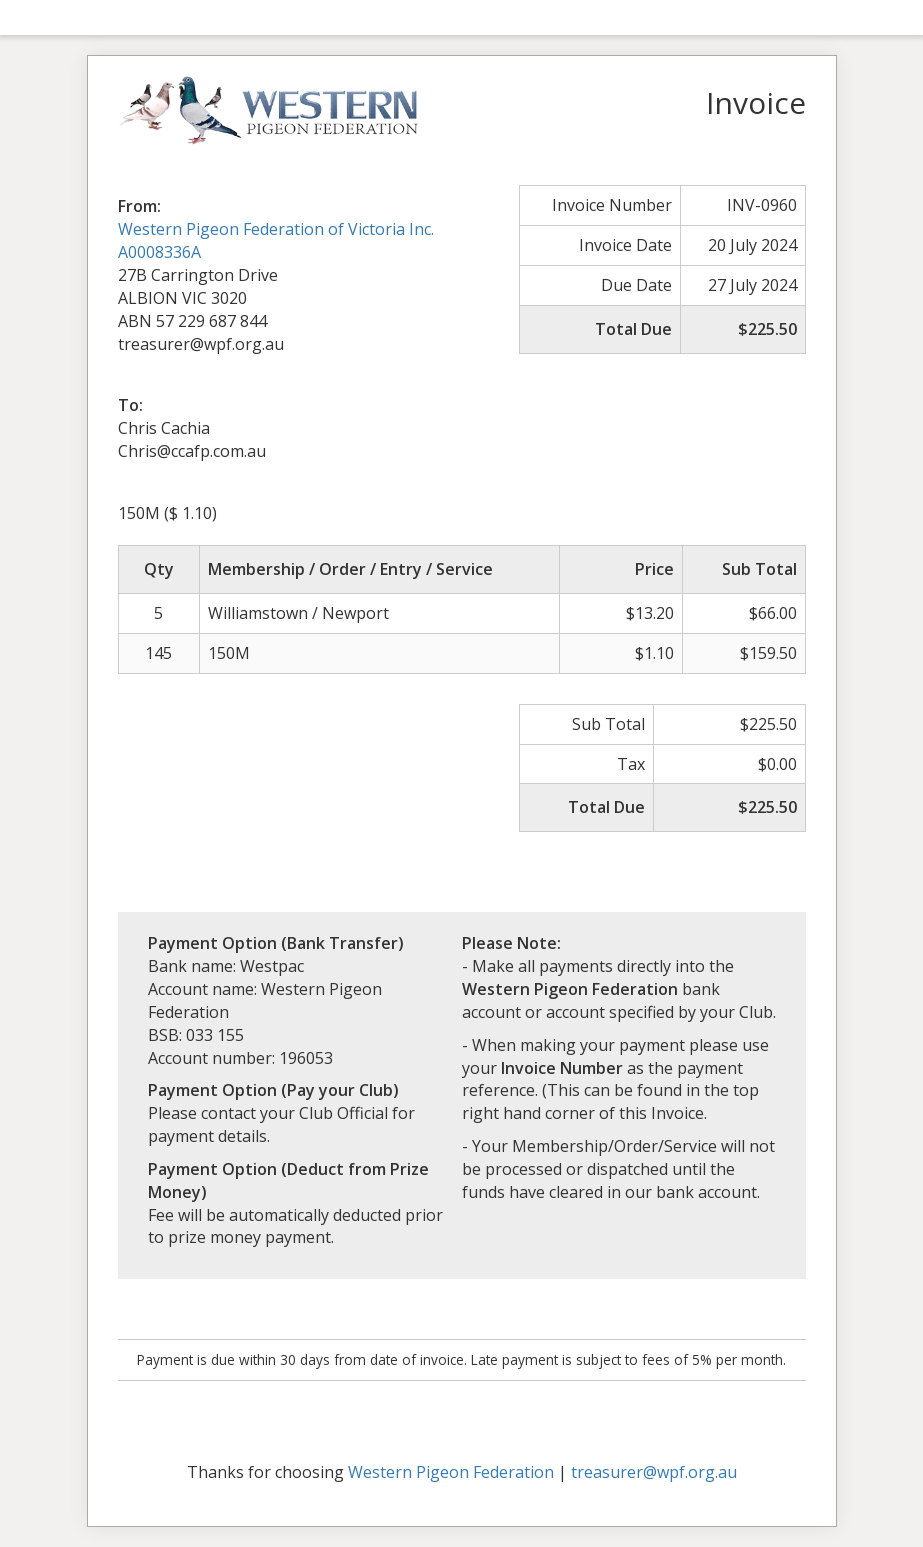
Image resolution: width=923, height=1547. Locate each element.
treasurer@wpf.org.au (654, 1472)
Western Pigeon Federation (451, 1472)
